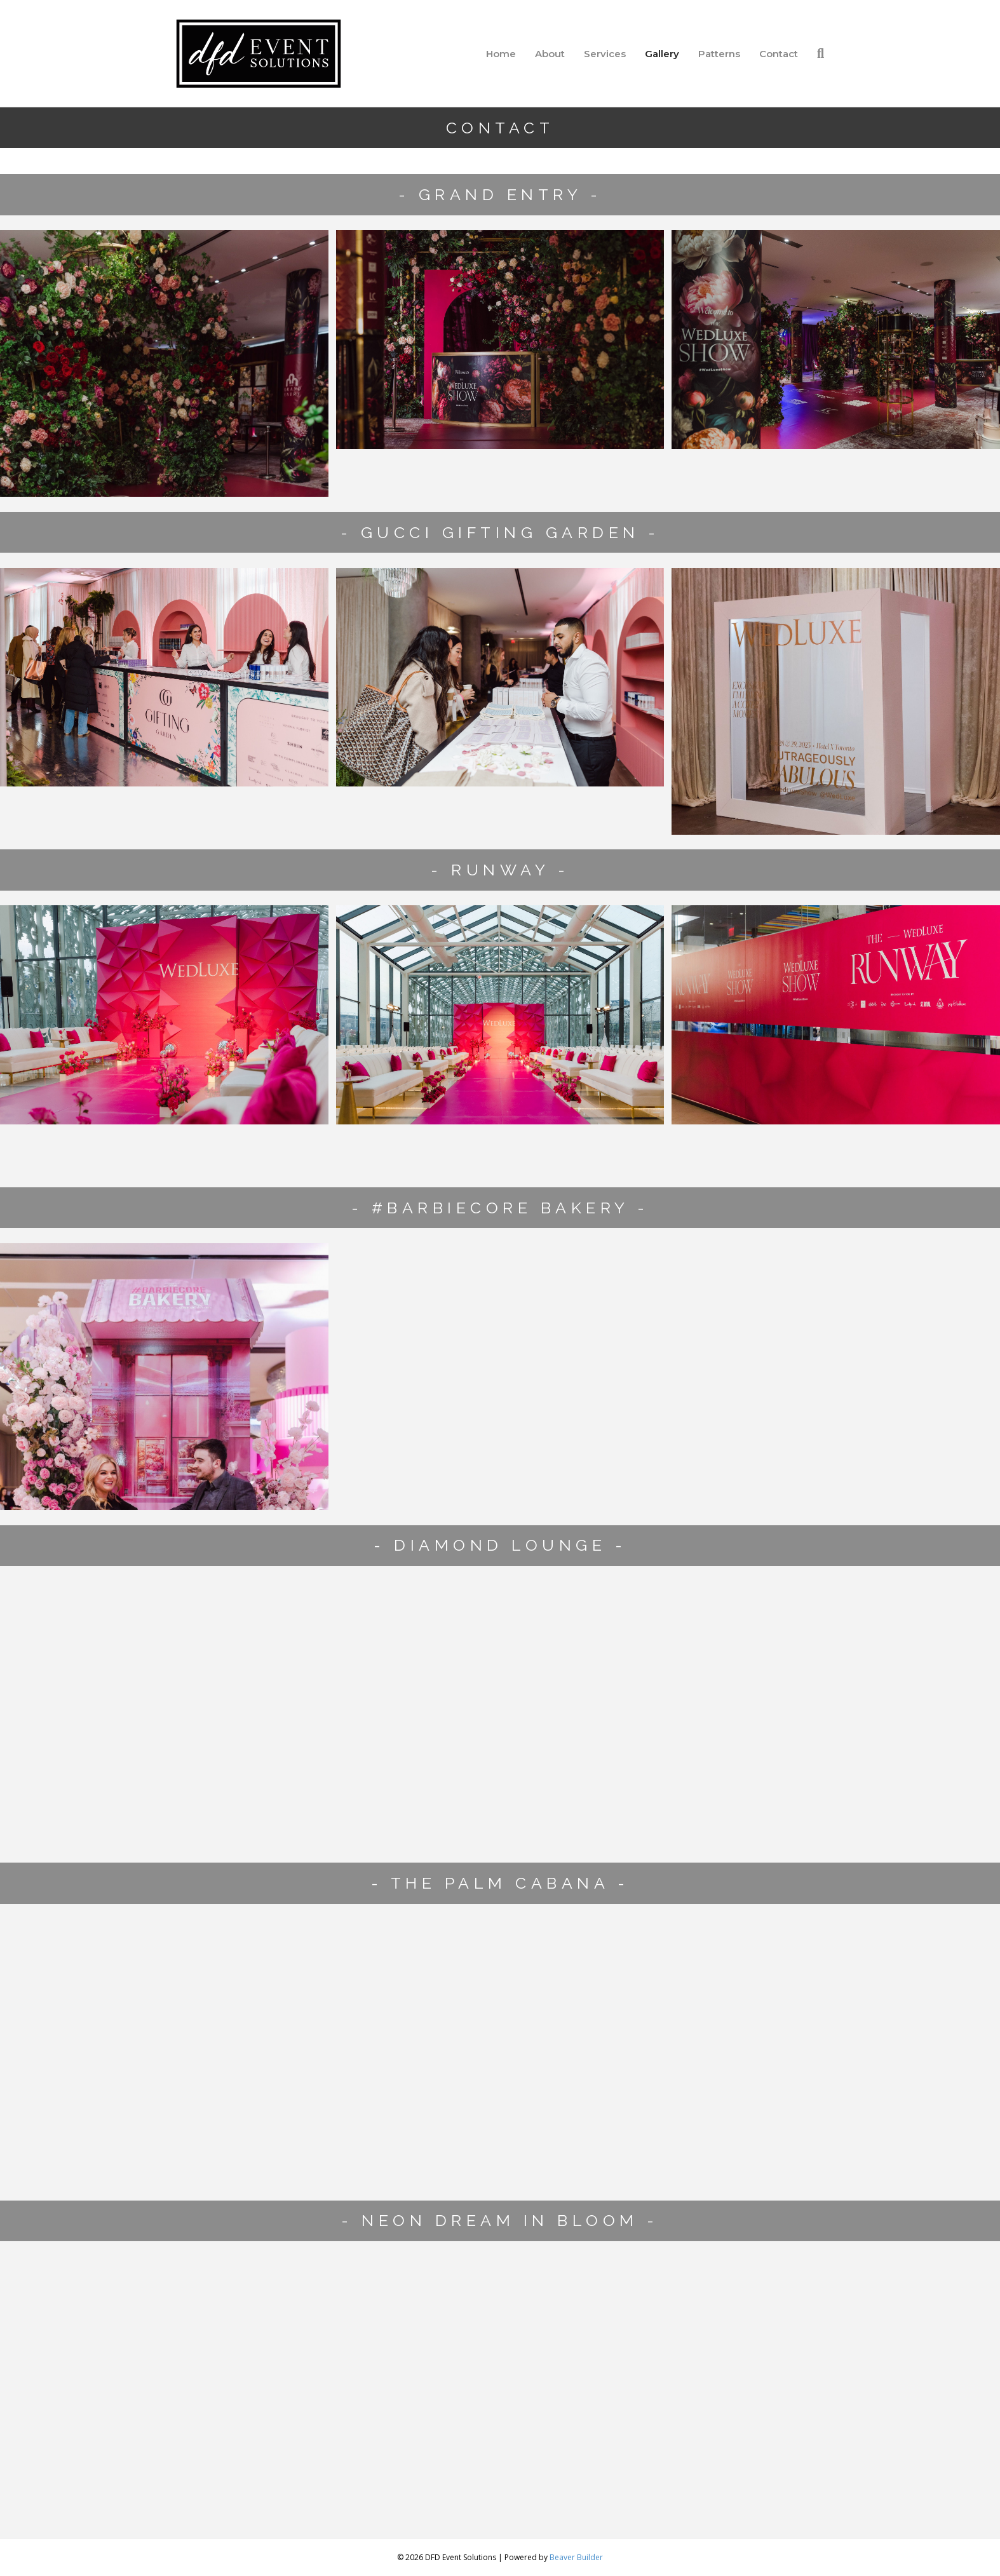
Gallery (662, 54)
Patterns (719, 54)
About (550, 54)
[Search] (815, 53)
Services (605, 54)
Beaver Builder (576, 2557)
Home (501, 54)
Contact (778, 54)
